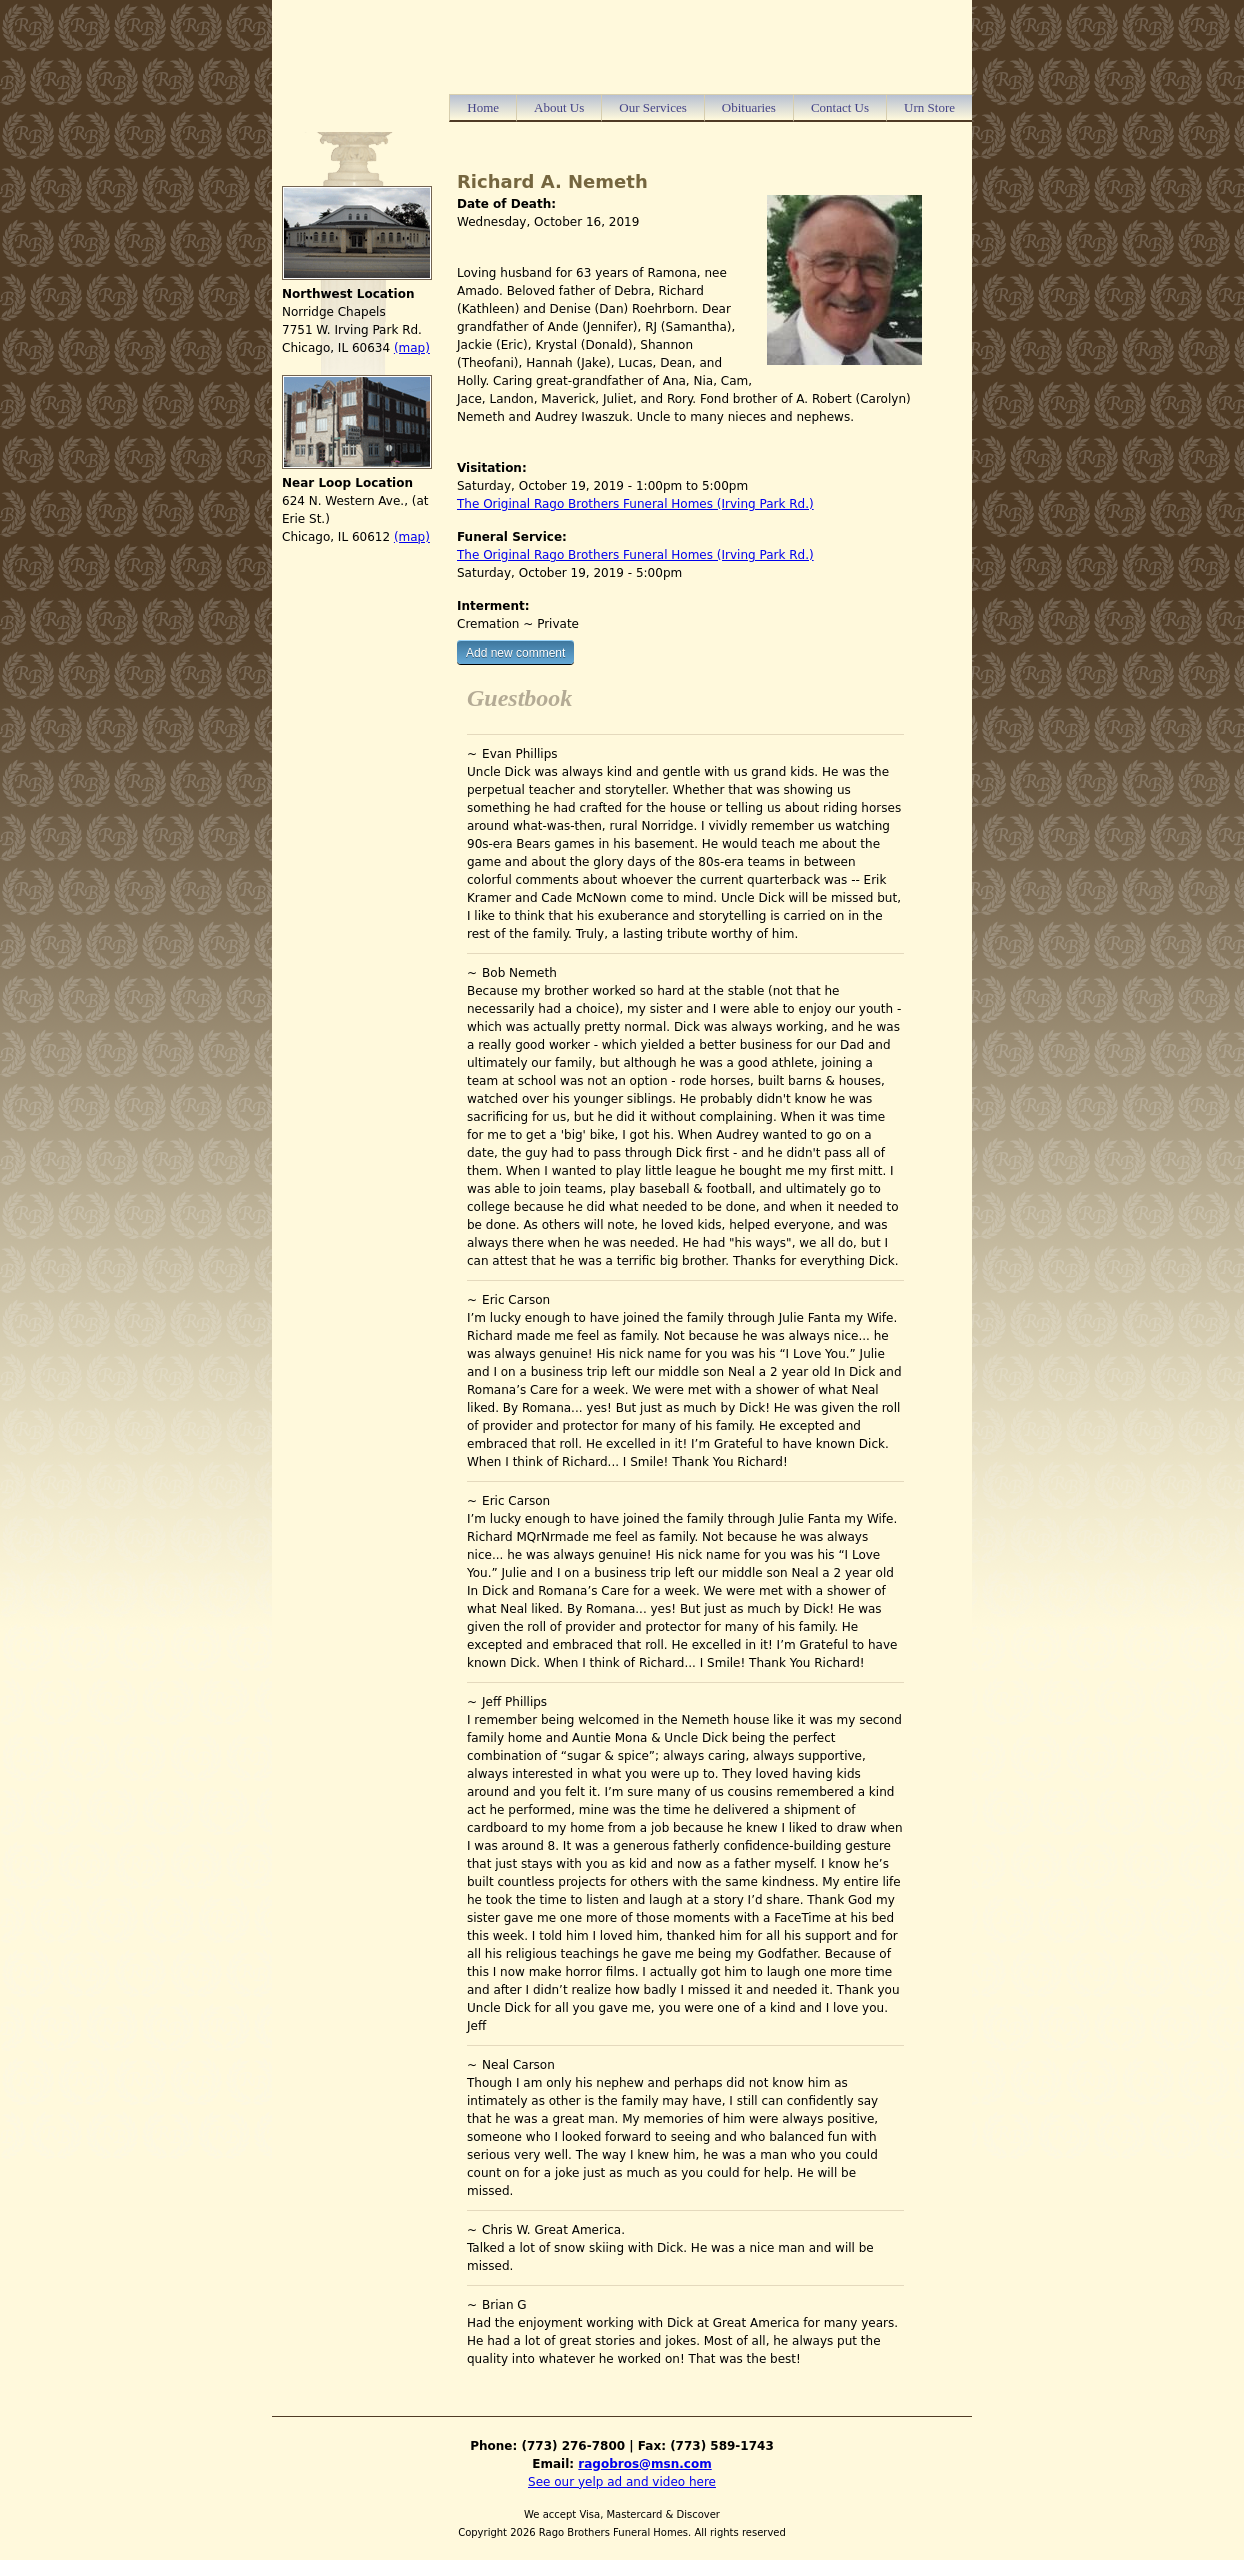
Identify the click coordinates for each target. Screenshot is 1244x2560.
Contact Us (840, 107)
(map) (412, 348)
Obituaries (749, 107)
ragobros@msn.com (644, 2464)
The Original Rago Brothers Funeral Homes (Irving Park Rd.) (635, 504)
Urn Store (929, 107)
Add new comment (515, 653)
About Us (559, 107)
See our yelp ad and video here (622, 2482)
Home (483, 107)
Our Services (653, 107)
